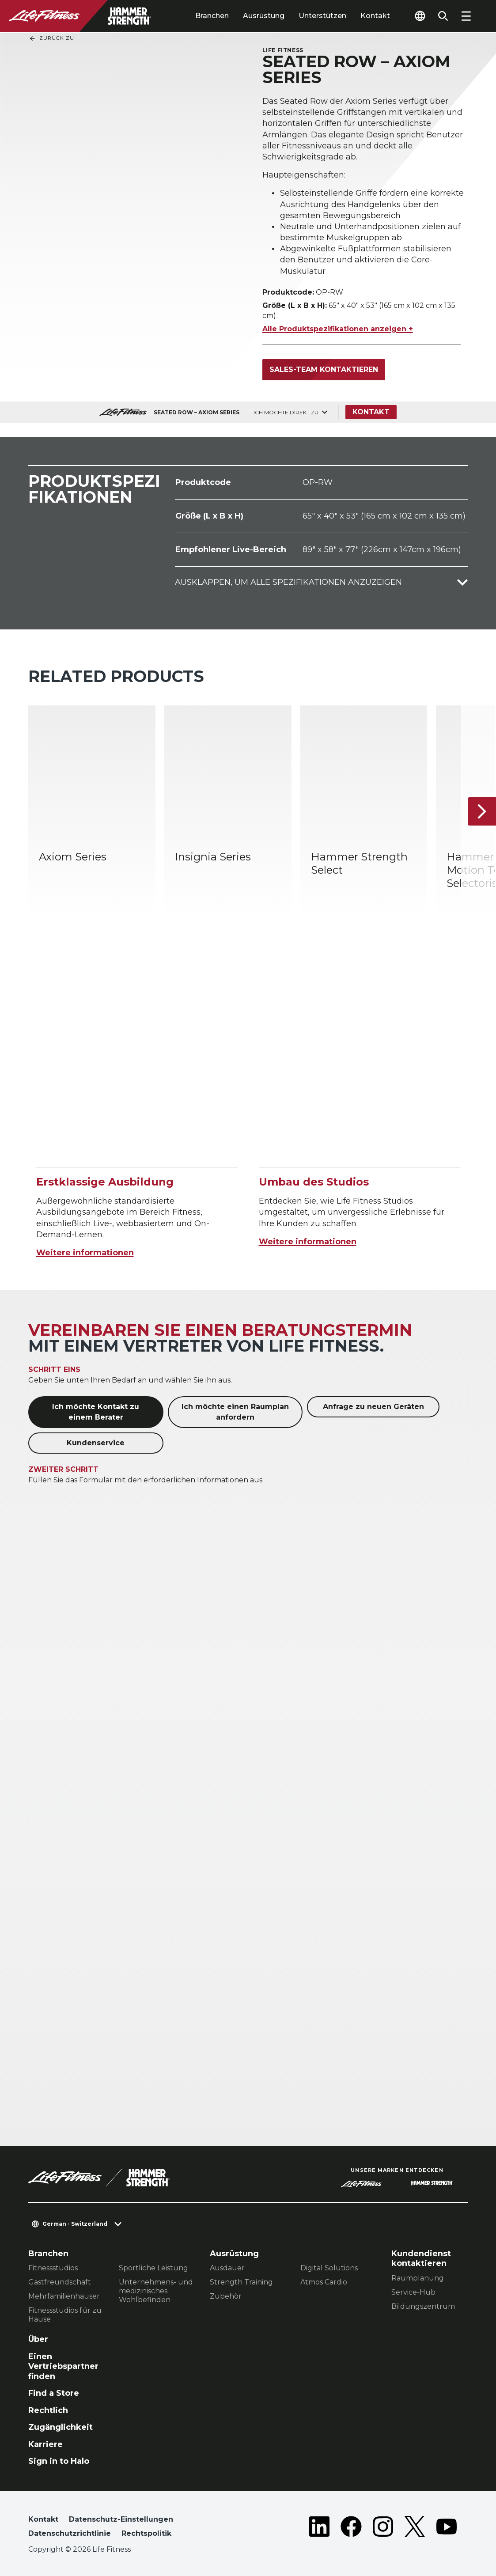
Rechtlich (48, 2410)
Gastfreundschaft (59, 2282)
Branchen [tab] (212, 15)
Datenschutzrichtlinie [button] (69, 2533)
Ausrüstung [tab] (263, 15)
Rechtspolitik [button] (146, 2533)
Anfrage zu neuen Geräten (373, 1406)
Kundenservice (96, 1443)
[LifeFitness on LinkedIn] (319, 2528)
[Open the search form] (443, 16)
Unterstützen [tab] (322, 15)
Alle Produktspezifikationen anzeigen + (337, 329)
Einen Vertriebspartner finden (63, 2366)
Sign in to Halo (58, 2461)
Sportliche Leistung (153, 2268)
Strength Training (241, 2282)
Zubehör (226, 2296)
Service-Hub (413, 2292)
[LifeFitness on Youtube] (446, 2528)
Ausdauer (227, 2268)
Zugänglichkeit (60, 2427)
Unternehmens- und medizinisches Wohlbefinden (156, 2291)
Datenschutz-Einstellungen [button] (121, 2519)
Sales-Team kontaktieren (323, 369)
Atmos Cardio (323, 2282)
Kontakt (375, 15)
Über (38, 2339)
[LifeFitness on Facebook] (351, 2528)
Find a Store (53, 2393)
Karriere (45, 2444)
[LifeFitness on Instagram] (383, 2528)
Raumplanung (417, 2278)
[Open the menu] (466, 16)
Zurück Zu (51, 38)
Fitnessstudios (53, 2268)
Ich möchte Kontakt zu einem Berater (95, 1411)
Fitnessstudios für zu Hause (65, 2314)
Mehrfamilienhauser (64, 2296)
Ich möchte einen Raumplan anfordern (235, 1411)
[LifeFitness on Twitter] (414, 2528)
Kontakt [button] (43, 2519)
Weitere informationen (85, 1253)
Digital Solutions (329, 2268)
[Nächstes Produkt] (482, 811)
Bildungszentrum (423, 2306)
